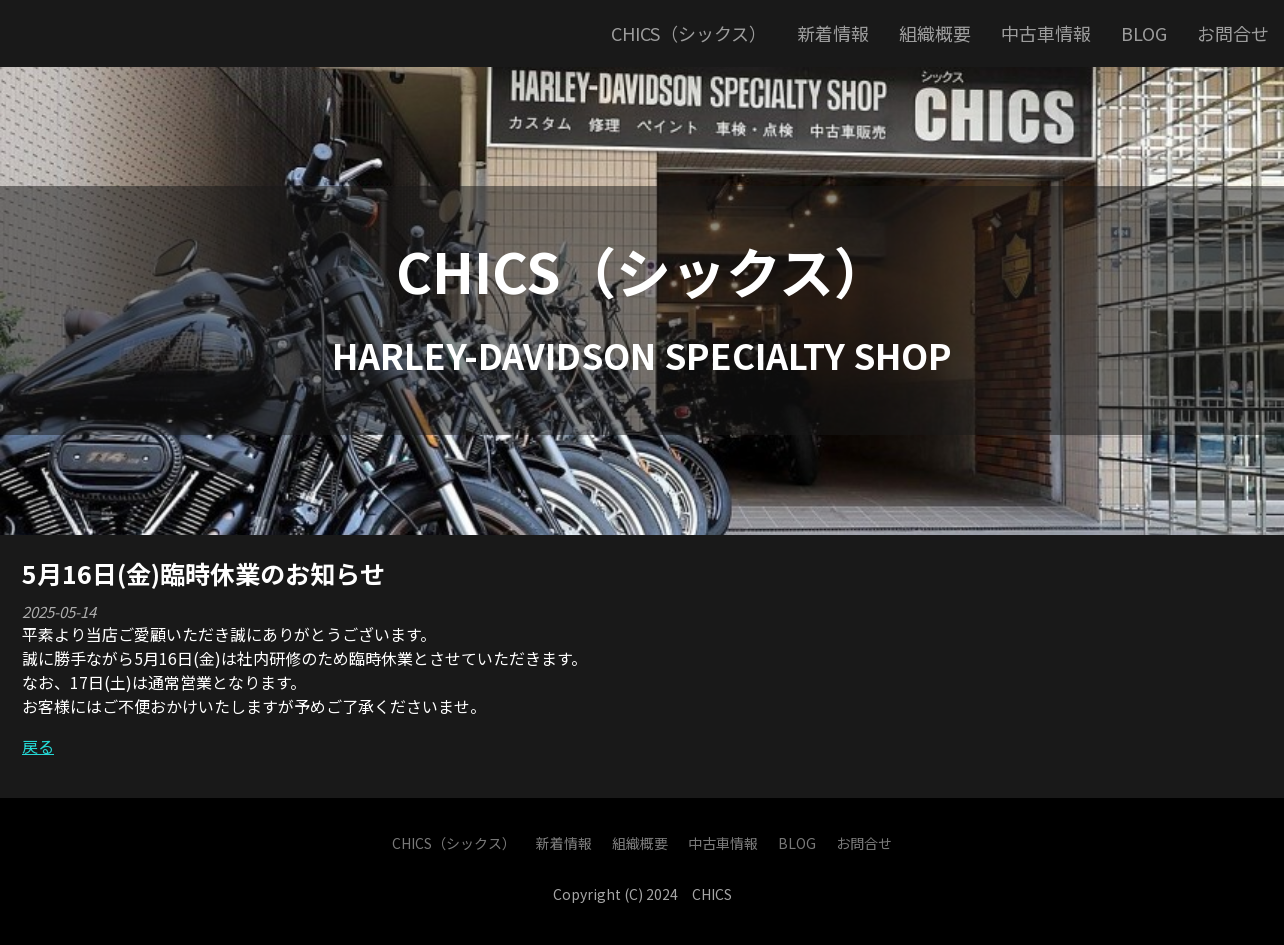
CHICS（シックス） (642, 270)
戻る (38, 746)
